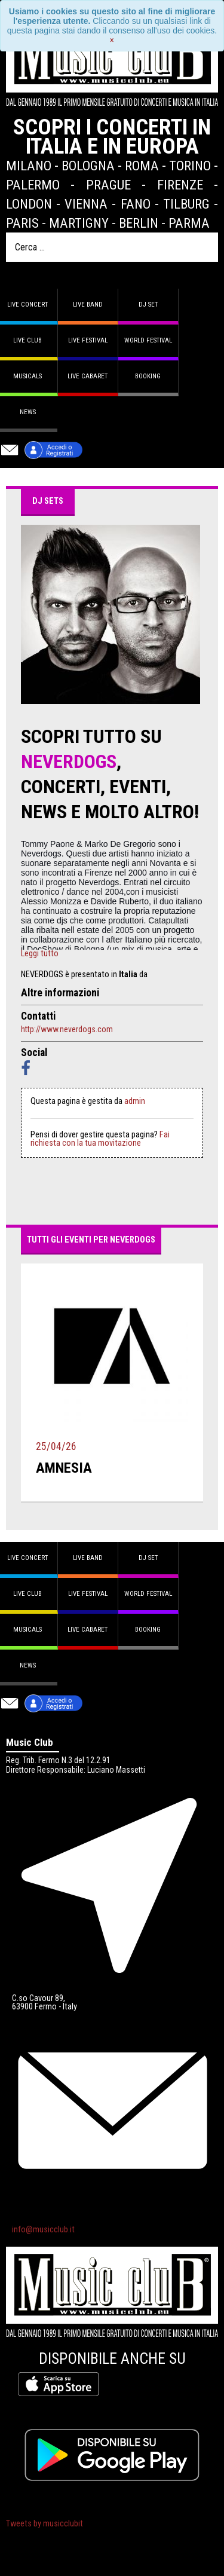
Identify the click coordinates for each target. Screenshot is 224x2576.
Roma (142, 165)
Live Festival (88, 340)
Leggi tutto (40, 954)
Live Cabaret (87, 376)
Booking (148, 376)
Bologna (88, 165)
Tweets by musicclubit (44, 2524)
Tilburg (186, 204)
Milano (28, 165)
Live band (88, 304)
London (29, 204)
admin (134, 1101)
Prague (108, 184)
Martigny (79, 223)
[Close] (112, 40)
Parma (189, 223)
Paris (22, 223)
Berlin (138, 223)
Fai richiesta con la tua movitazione (100, 1139)
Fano (136, 204)
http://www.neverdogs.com (67, 1029)
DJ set (148, 304)
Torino (190, 165)
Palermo (33, 184)
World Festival (148, 340)
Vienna (86, 204)
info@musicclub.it (43, 2230)
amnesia (64, 1468)
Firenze (180, 184)
